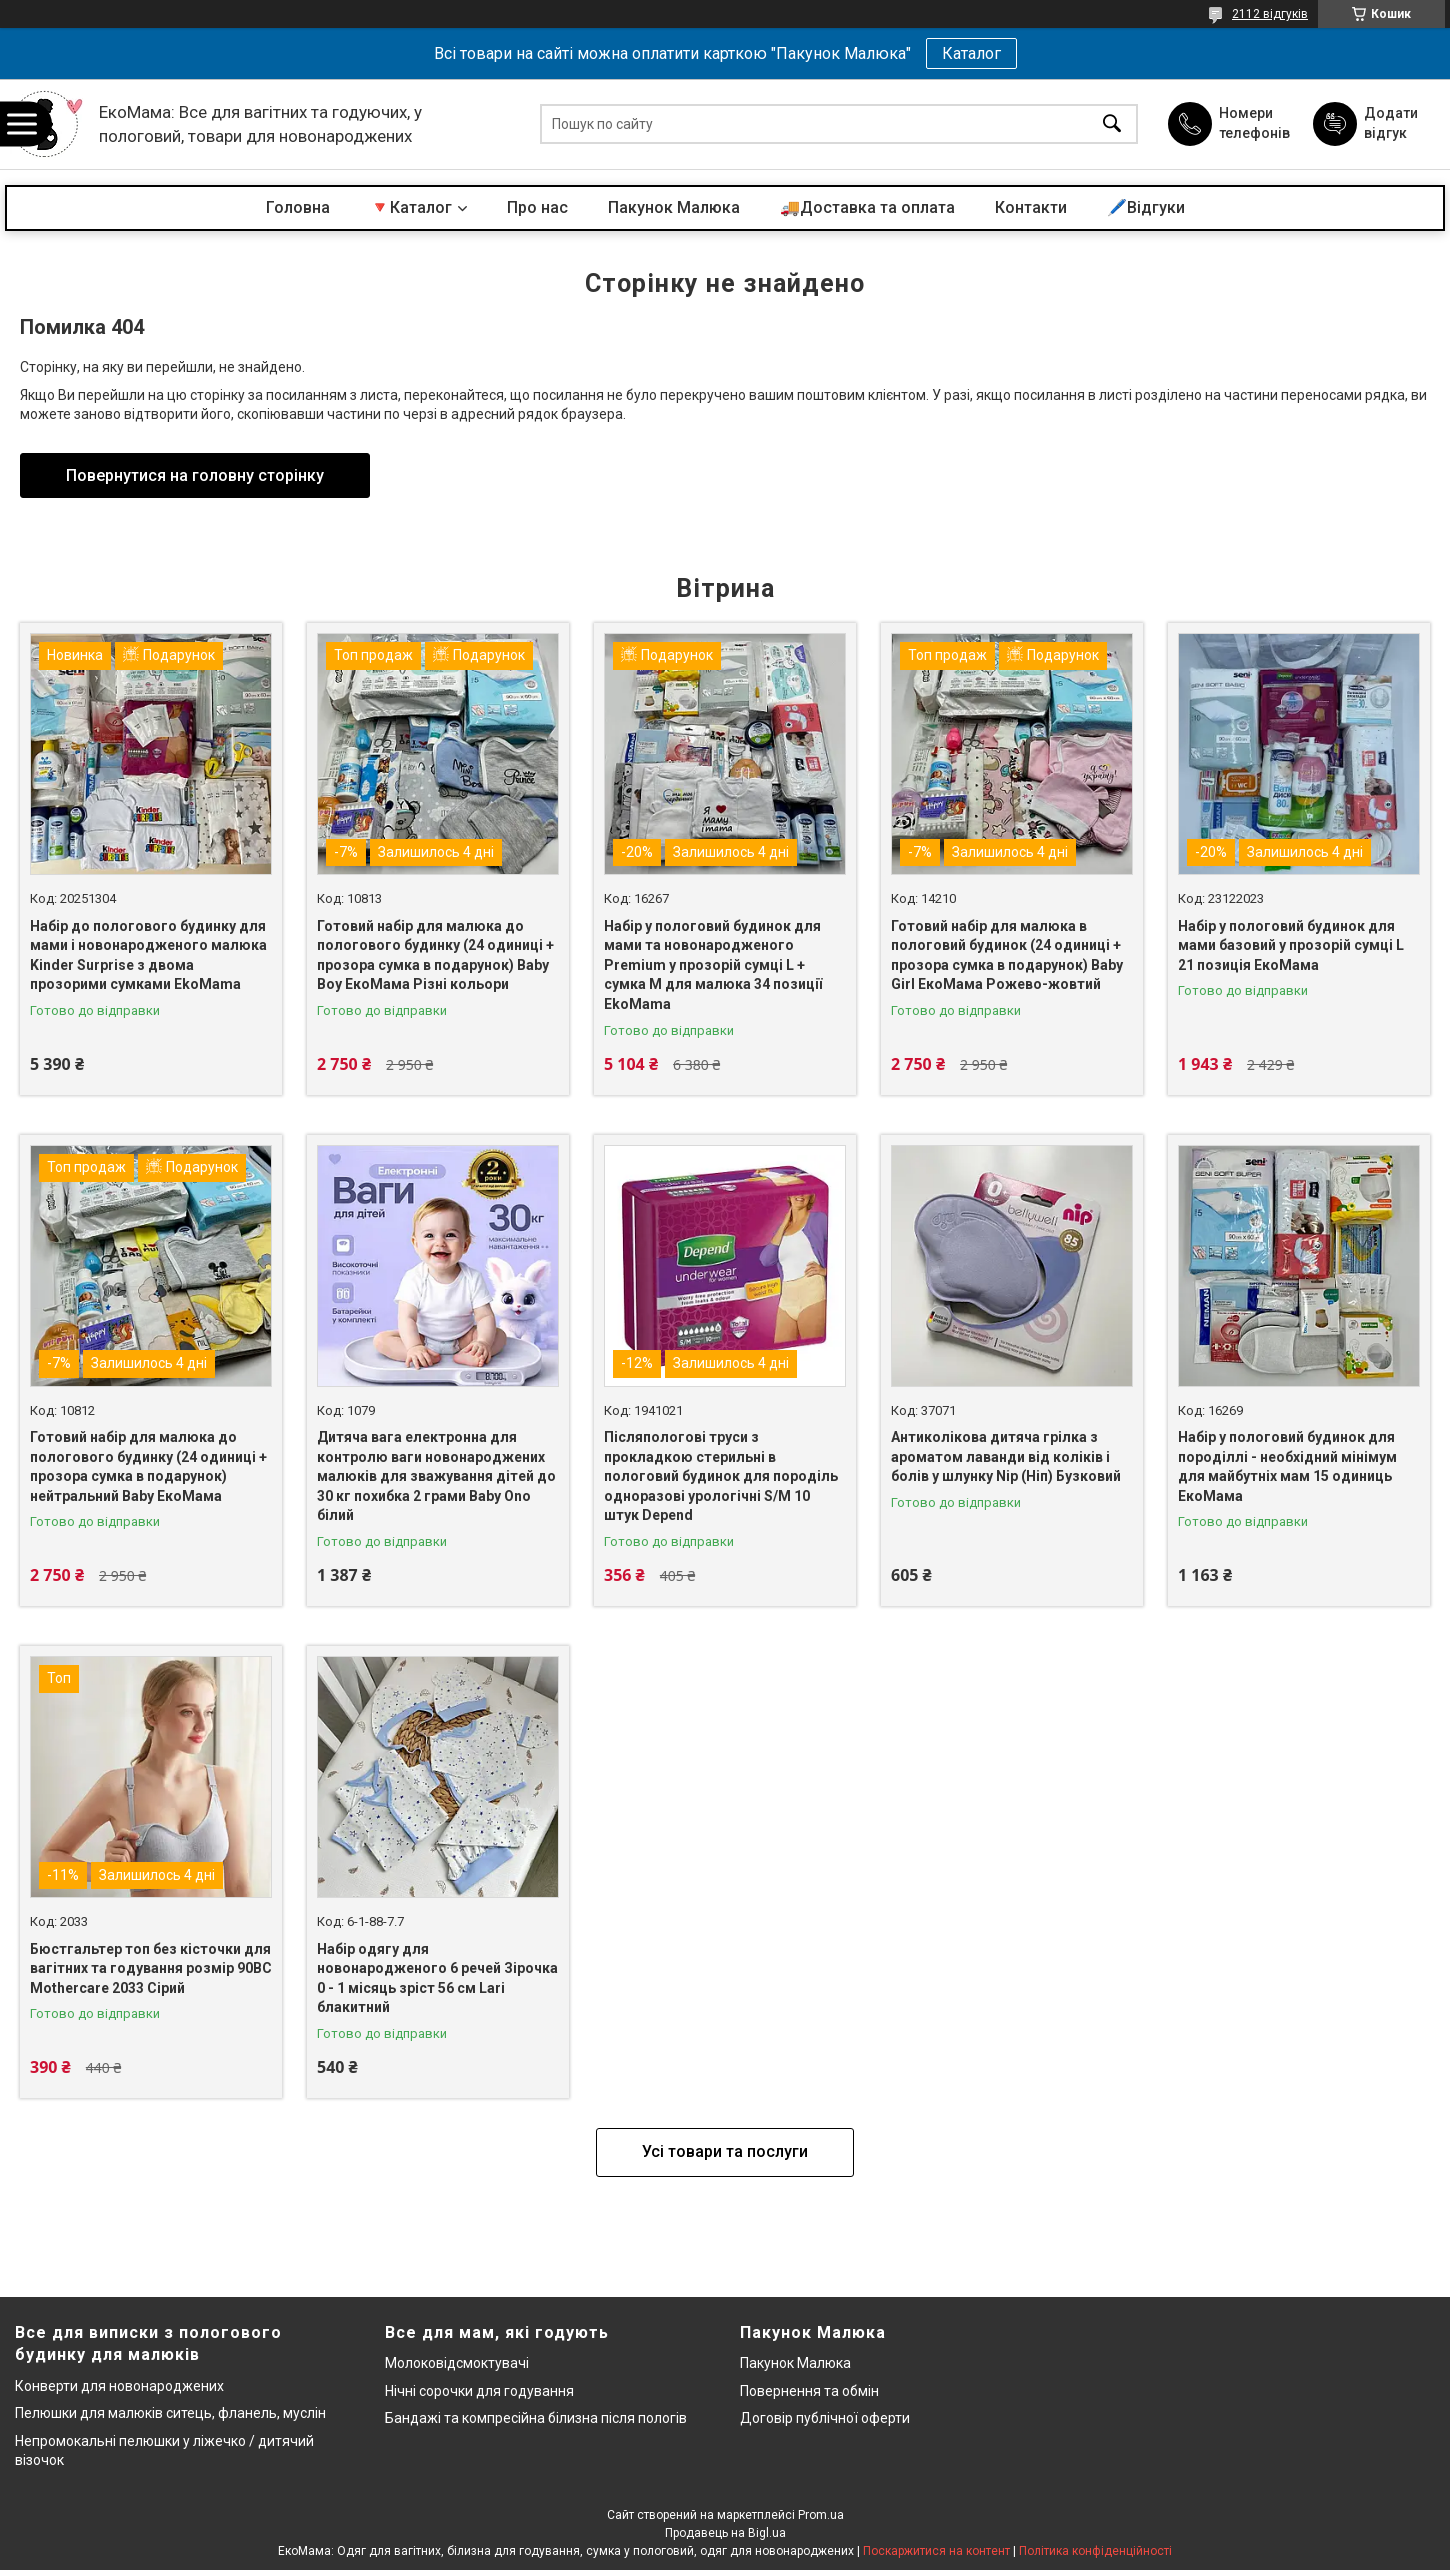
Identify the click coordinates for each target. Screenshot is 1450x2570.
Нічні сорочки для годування (479, 2391)
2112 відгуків (1270, 14)
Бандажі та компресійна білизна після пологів (536, 2418)
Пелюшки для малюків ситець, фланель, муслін (170, 2413)
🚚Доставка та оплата (867, 207)
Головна (298, 207)
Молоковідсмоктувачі (457, 2363)
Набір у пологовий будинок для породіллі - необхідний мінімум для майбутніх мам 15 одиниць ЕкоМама (1287, 1466)
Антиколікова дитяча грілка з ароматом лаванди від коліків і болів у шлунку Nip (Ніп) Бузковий (1006, 1456)
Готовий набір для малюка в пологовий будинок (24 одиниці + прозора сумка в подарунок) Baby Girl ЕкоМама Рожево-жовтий (1007, 955)
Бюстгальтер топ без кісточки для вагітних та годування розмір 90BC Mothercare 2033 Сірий (151, 1968)
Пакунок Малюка (674, 207)
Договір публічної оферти (825, 2418)
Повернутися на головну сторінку (195, 475)
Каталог (971, 53)
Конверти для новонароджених (119, 2386)
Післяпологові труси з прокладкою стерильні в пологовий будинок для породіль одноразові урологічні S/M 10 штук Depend (721, 1476)
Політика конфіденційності (1095, 2551)
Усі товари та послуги (725, 2151)
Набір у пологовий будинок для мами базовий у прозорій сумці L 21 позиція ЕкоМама (1291, 945)
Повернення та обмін (809, 2391)
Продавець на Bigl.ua (725, 2533)
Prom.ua (821, 2515)
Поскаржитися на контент (936, 2551)
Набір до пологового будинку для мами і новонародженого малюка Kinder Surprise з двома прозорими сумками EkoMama (148, 955)
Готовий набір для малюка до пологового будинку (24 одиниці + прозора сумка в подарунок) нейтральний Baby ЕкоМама (148, 1466)
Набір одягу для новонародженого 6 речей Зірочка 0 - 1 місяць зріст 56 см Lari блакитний (437, 1978)
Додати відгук (1391, 123)
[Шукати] (1112, 124)
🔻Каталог (411, 207)
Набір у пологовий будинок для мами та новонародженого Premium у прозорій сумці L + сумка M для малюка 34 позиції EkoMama (713, 965)
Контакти (1031, 207)
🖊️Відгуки (1146, 207)
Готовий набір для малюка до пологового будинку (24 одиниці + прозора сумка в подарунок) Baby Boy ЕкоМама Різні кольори (435, 955)
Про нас (537, 207)
